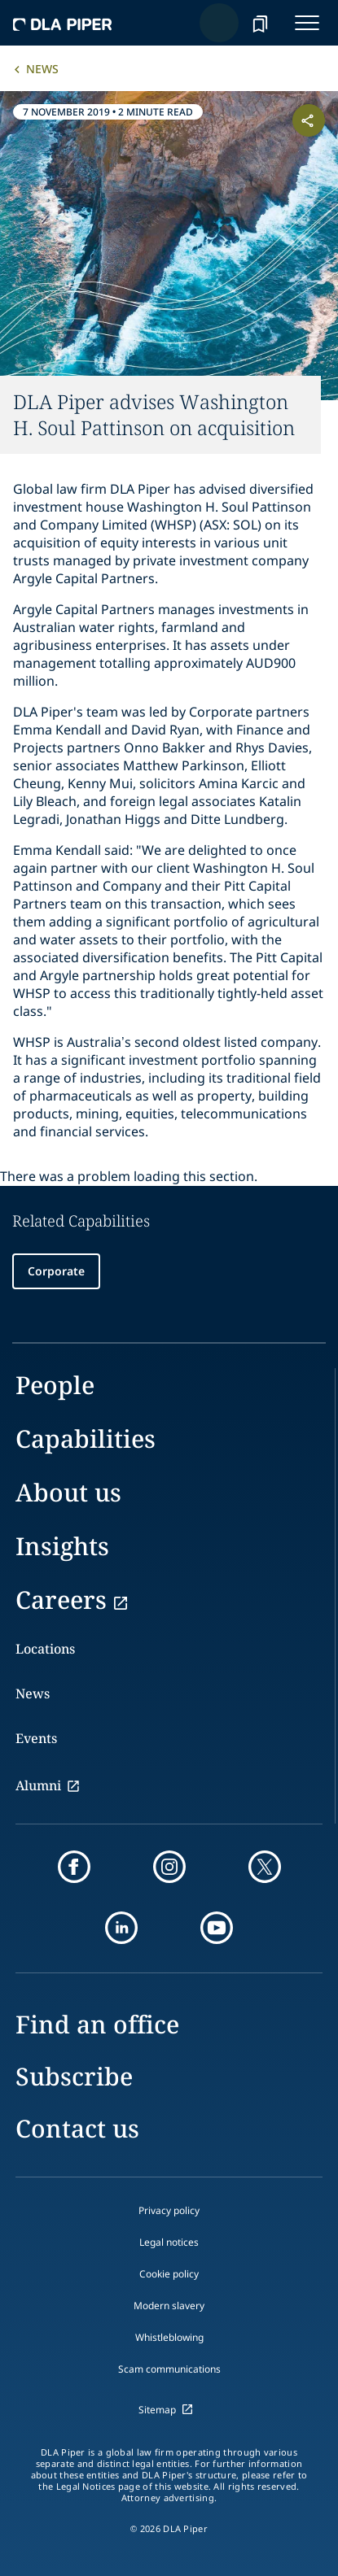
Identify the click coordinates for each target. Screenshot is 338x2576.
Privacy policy (169, 2210)
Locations (45, 1649)
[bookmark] (260, 23)
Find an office (97, 2024)
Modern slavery (169, 2305)
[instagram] (169, 1866)
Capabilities (85, 1438)
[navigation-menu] (307, 23)
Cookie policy (169, 2274)
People (54, 1384)
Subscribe (74, 2076)
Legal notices (169, 2242)
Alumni (38, 1785)
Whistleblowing (169, 2337)
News (42, 68)
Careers (61, 1599)
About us (68, 1492)
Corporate (56, 1271)
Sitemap (157, 2410)
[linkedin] (121, 1927)
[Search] (219, 22)
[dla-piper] (62, 23)
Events (36, 1738)
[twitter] (264, 1866)
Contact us (77, 2128)
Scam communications (169, 2369)
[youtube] (216, 1927)
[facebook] (74, 1866)
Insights (62, 1546)
